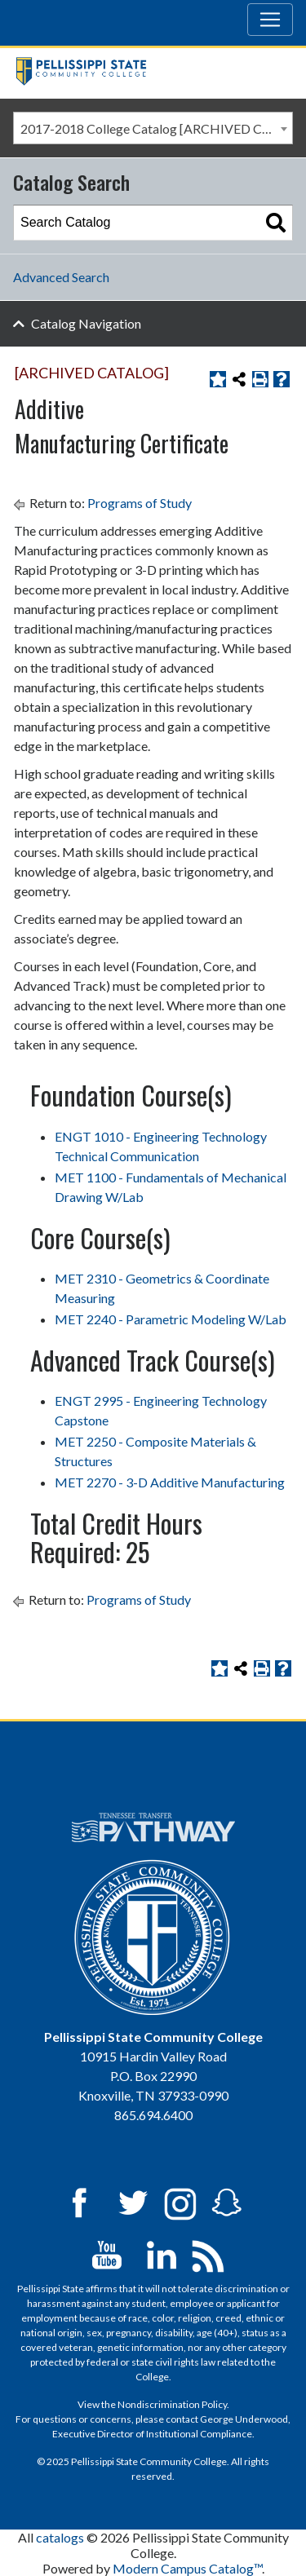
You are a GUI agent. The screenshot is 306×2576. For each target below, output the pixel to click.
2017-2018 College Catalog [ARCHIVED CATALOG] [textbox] (156, 128)
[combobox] (153, 128)
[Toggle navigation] (270, 19)
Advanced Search (61, 277)
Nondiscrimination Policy (172, 2404)
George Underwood (244, 2419)
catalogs (60, 2537)
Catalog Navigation (86, 323)
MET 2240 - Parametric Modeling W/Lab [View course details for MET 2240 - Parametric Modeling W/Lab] (170, 1319)
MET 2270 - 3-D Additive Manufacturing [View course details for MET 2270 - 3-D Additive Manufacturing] (170, 1482)
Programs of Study (139, 502)
